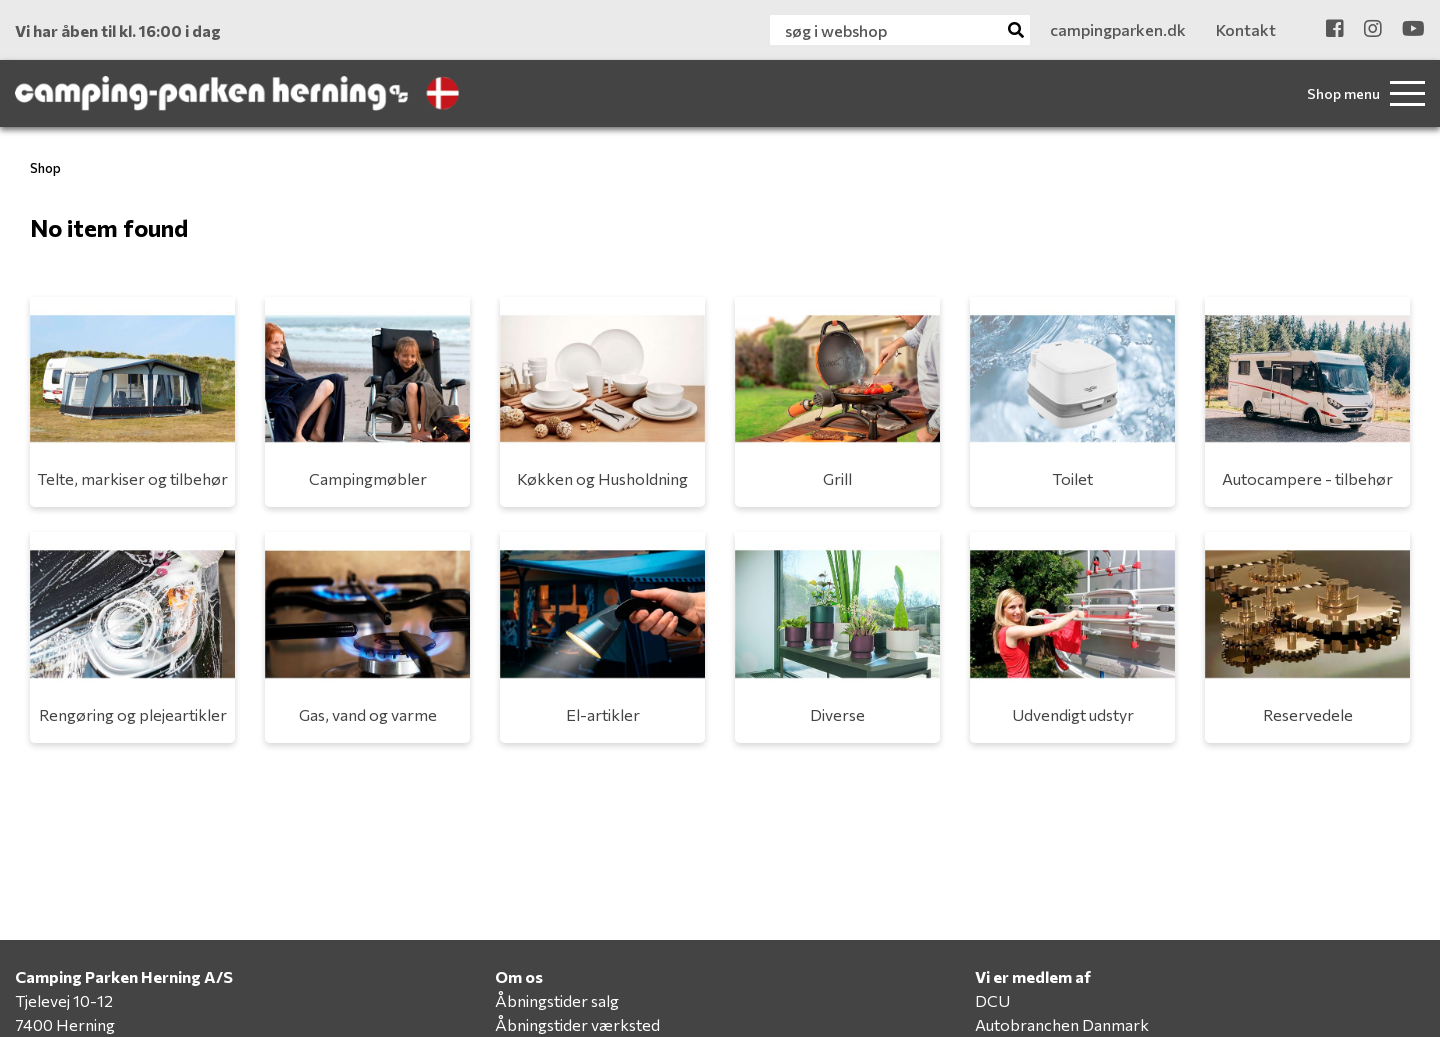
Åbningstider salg (557, 1000)
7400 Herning (65, 1024)
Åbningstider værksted (577, 1024)
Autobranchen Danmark (1062, 1024)
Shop (45, 168)
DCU (992, 1000)
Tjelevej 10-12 (64, 1000)
